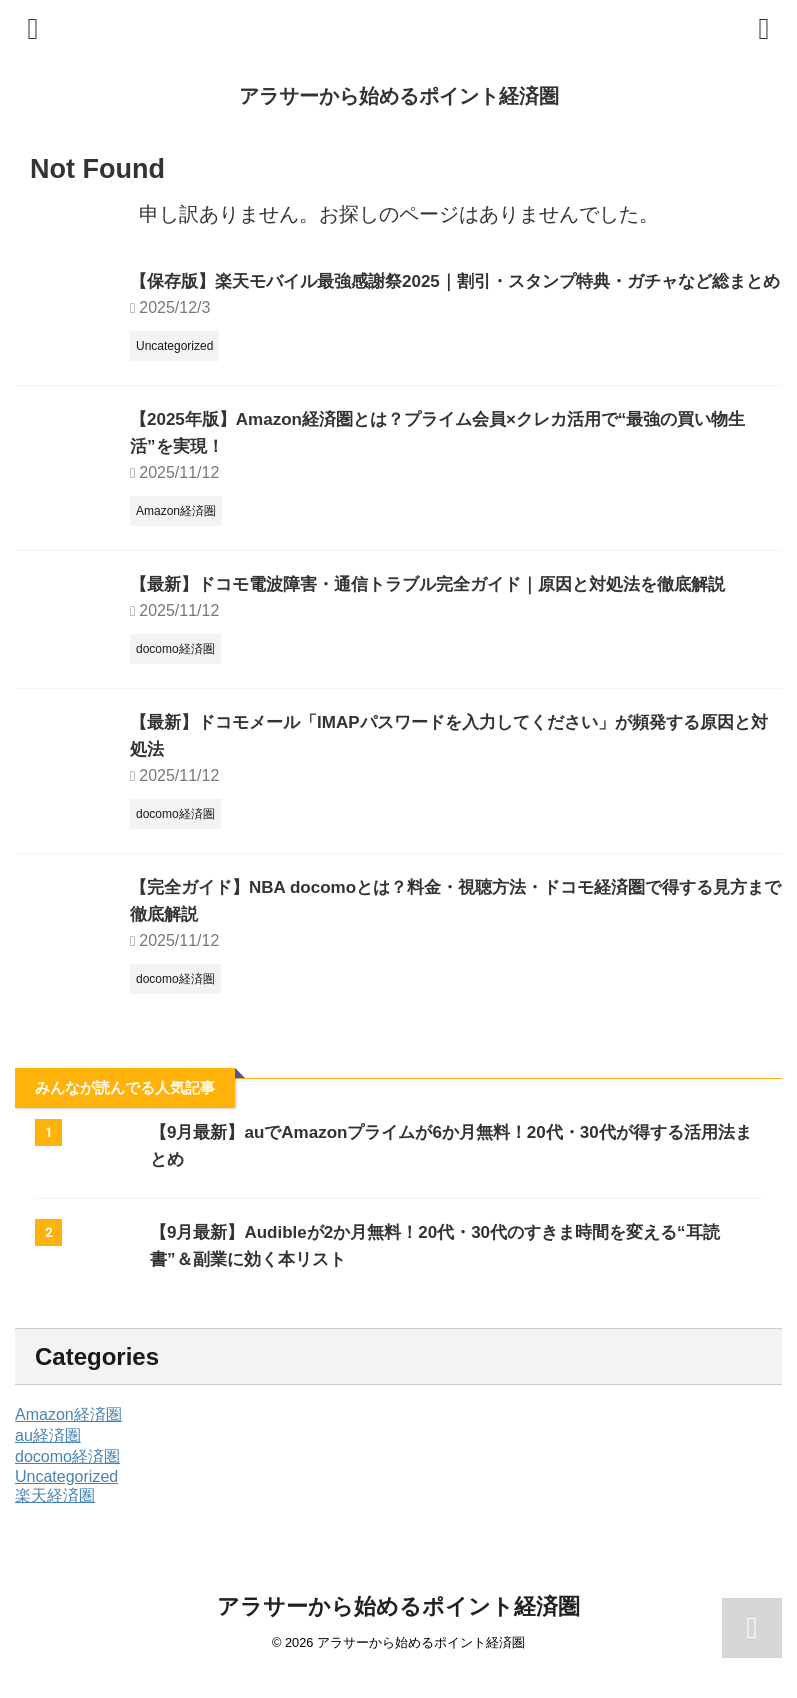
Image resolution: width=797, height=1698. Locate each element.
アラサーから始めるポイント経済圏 (399, 96)
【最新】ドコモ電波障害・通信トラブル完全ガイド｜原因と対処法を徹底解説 (445, 611)
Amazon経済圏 (68, 1441)
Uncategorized (66, 1503)
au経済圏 (48, 1462)
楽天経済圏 (55, 1522)
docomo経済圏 (67, 1483)
